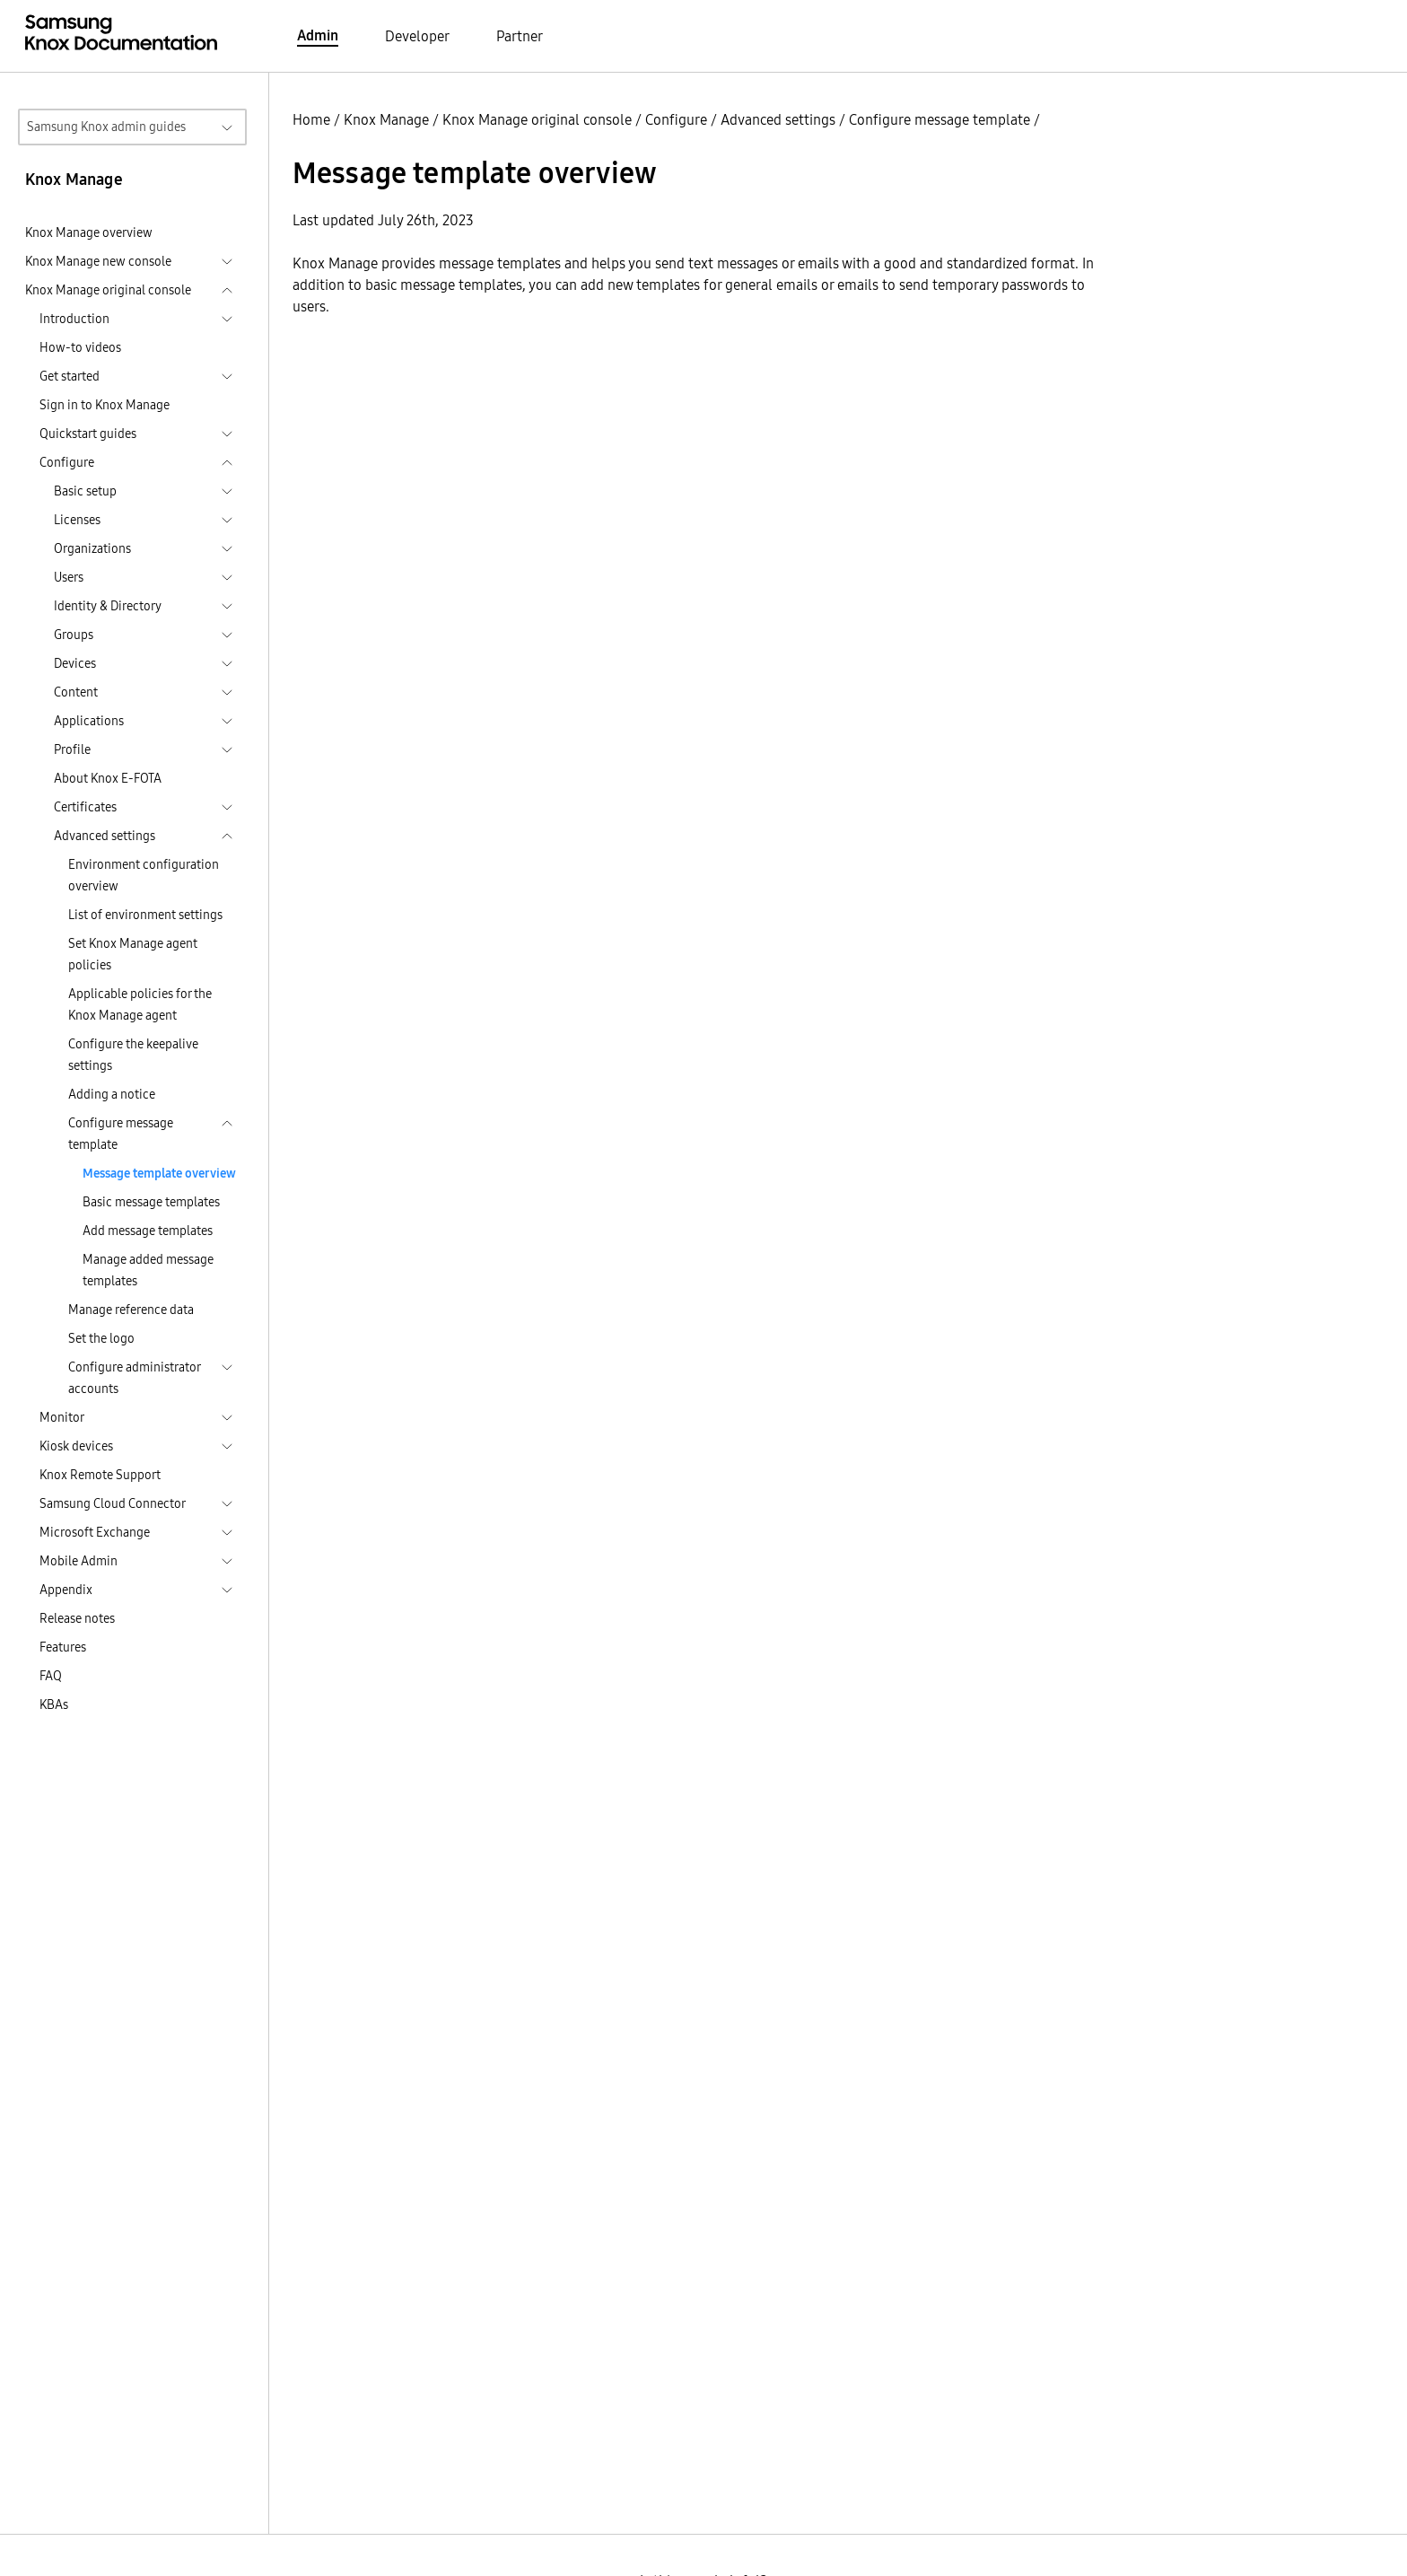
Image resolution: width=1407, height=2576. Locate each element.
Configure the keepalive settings (133, 1054)
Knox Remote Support (100, 1475)
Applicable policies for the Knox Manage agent (140, 1004)
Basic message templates (151, 1202)
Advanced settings (778, 119)
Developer (417, 36)
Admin (317, 35)
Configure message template (939, 119)
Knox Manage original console (537, 119)
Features (62, 1647)
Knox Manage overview (89, 232)
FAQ (50, 1676)
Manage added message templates (148, 1270)
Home (311, 119)
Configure (676, 119)
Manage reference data (131, 1310)
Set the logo (101, 1338)
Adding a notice (111, 1094)
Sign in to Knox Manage (104, 405)
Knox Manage (386, 119)
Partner (519, 36)
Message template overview (159, 1173)
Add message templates (148, 1231)
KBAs (53, 1704)
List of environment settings (145, 915)
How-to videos (80, 347)
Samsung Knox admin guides (106, 127)
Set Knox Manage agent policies (132, 954)
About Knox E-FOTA (108, 778)
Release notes (77, 1618)
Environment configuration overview (143, 875)
